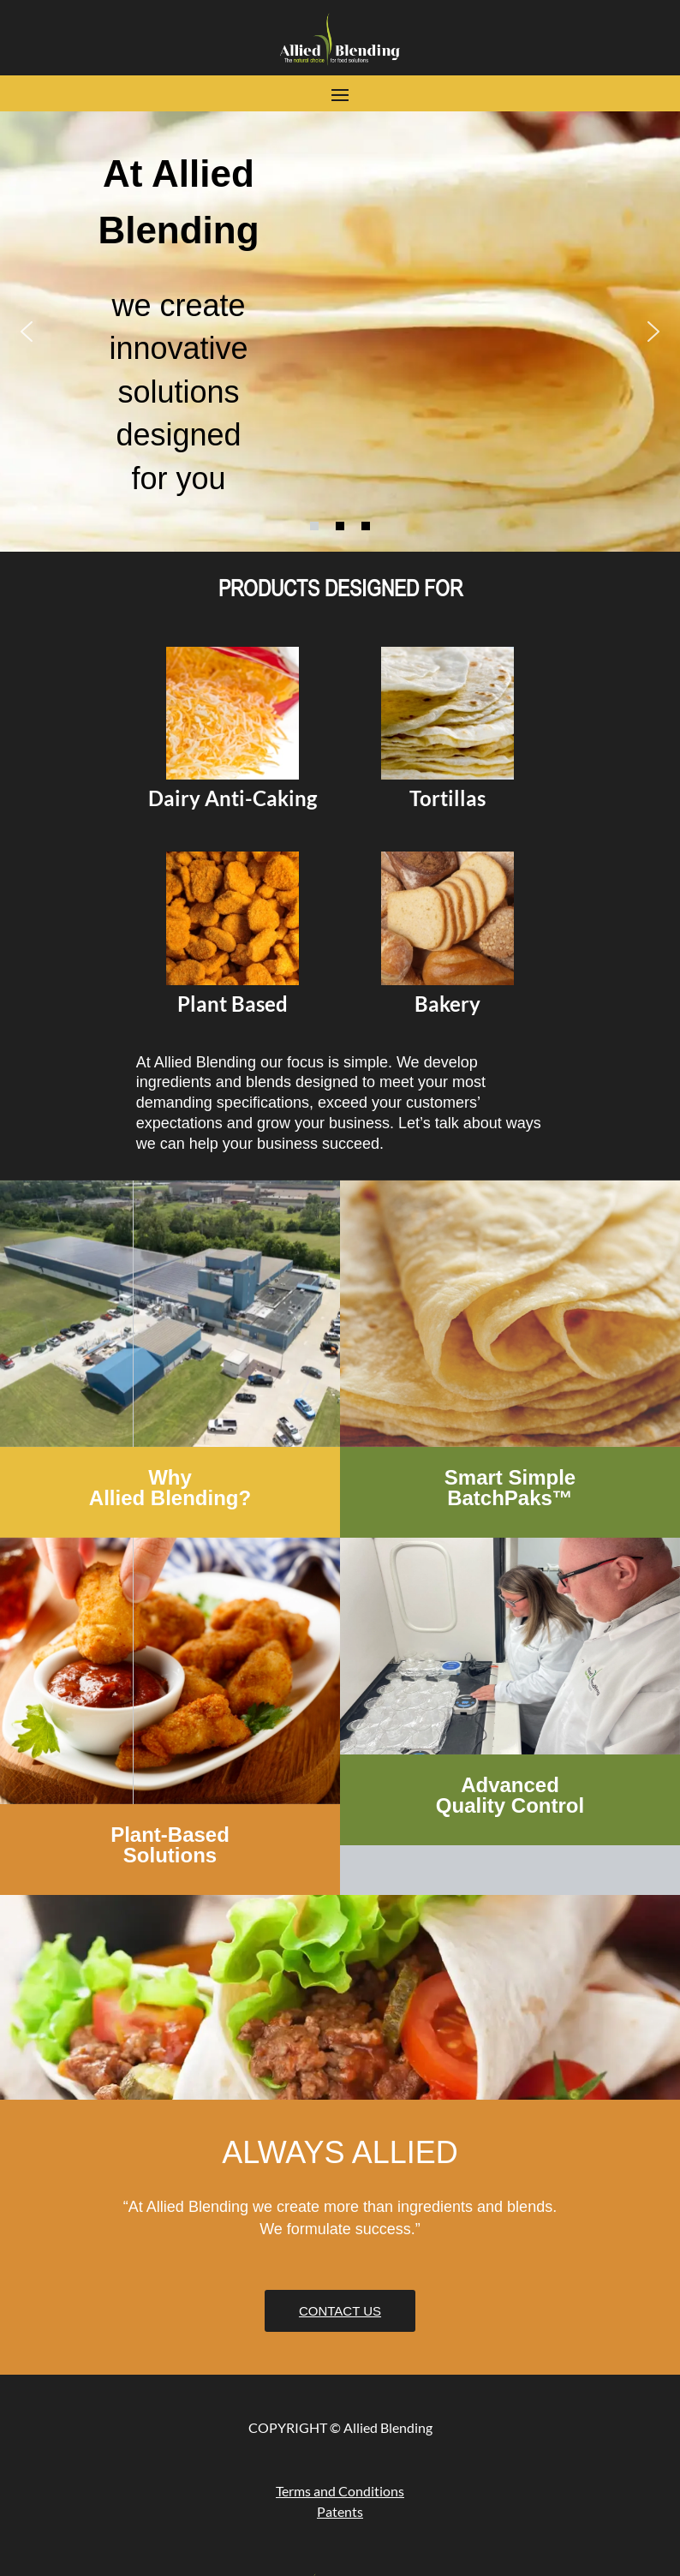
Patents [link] (340, 2511)
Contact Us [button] (340, 2311)
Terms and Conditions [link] (340, 2491)
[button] (340, 93)
